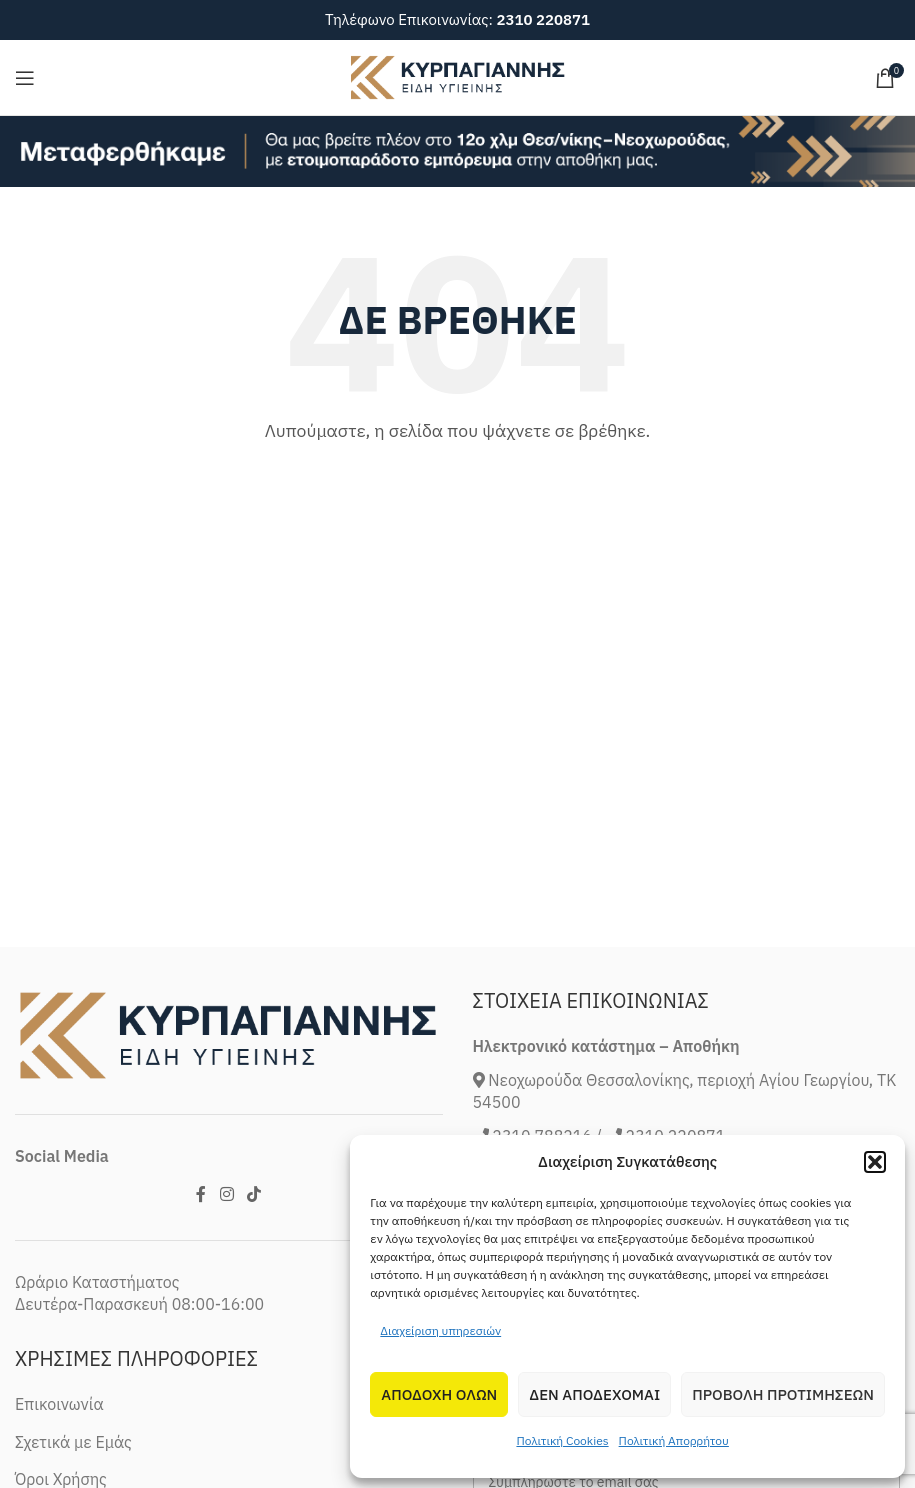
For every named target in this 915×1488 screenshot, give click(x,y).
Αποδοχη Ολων (439, 1394)
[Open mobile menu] (25, 78)
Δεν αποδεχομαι (594, 1394)
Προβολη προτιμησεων (783, 1394)
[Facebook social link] (201, 1194)
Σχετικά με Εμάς (73, 1442)
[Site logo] (458, 76)
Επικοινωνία (59, 1404)
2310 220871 (543, 19)
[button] (875, 1162)
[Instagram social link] (226, 1194)
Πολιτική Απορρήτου (674, 1440)
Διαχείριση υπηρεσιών (440, 1330)
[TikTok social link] (253, 1194)
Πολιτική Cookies (562, 1440)
